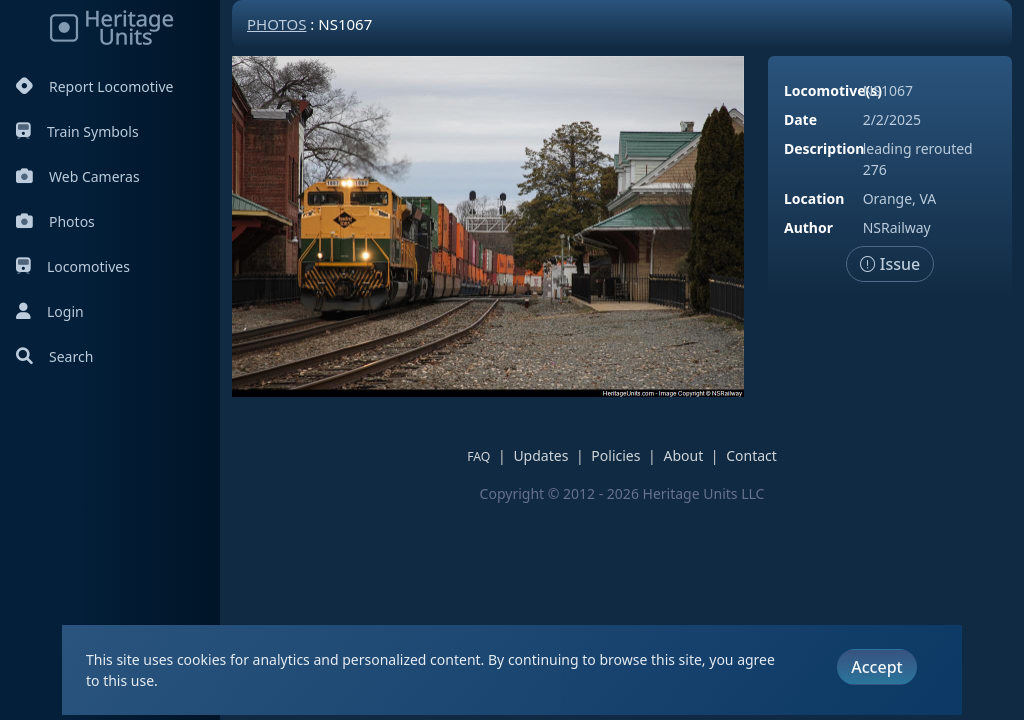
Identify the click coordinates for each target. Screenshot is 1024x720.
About (683, 455)
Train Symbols (77, 131)
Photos (55, 221)
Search (54, 356)
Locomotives (73, 266)
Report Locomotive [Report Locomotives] (94, 86)
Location (814, 198)
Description (824, 148)
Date (800, 119)
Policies (615, 455)
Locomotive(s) (833, 90)
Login (50, 311)
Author (808, 227)
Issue (890, 264)
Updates (540, 455)
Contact (751, 455)
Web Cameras (78, 176)
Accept (876, 667)
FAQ (478, 456)
